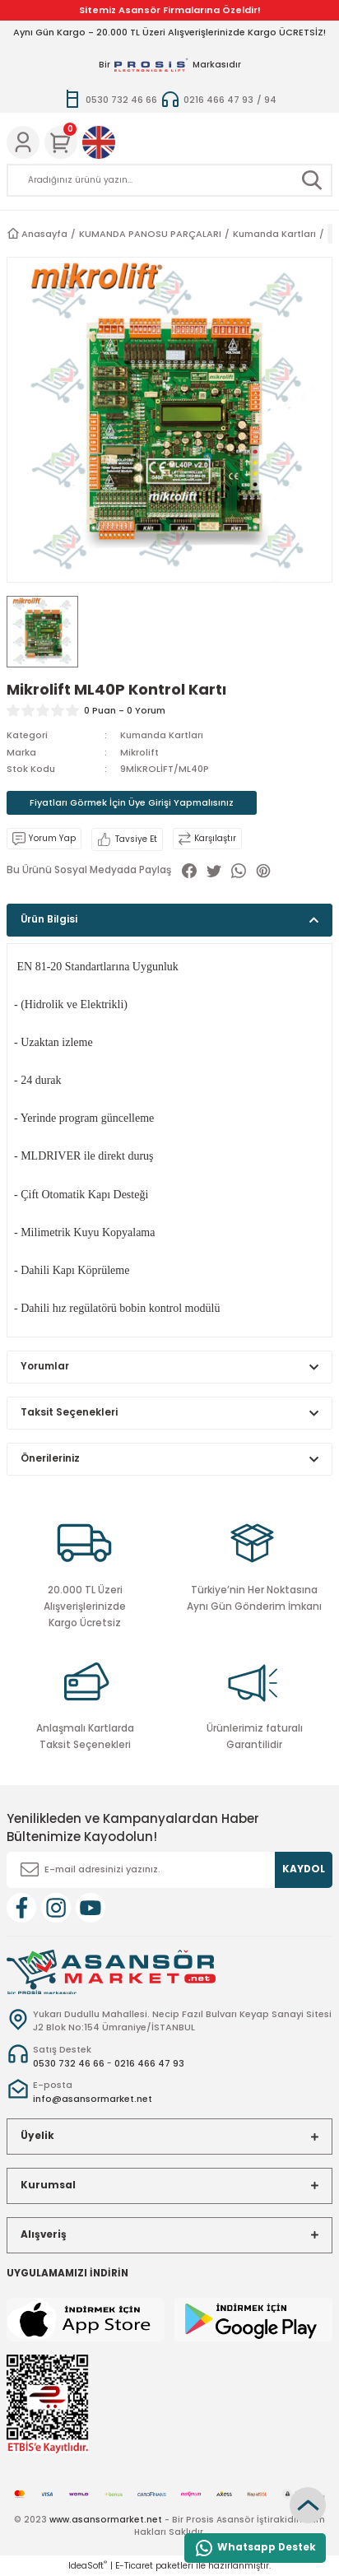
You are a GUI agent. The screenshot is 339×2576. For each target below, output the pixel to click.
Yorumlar (45, 1366)
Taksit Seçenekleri (69, 1412)
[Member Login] (23, 142)
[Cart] (60, 142)
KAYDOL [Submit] (303, 1869)
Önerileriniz (50, 1458)
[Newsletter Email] (169, 1870)
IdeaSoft (87, 2566)
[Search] (169, 180)
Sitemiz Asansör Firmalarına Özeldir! (170, 9)
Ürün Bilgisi (49, 919)
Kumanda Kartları (161, 735)
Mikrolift (139, 752)
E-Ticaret (134, 2566)
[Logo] (111, 1971)
